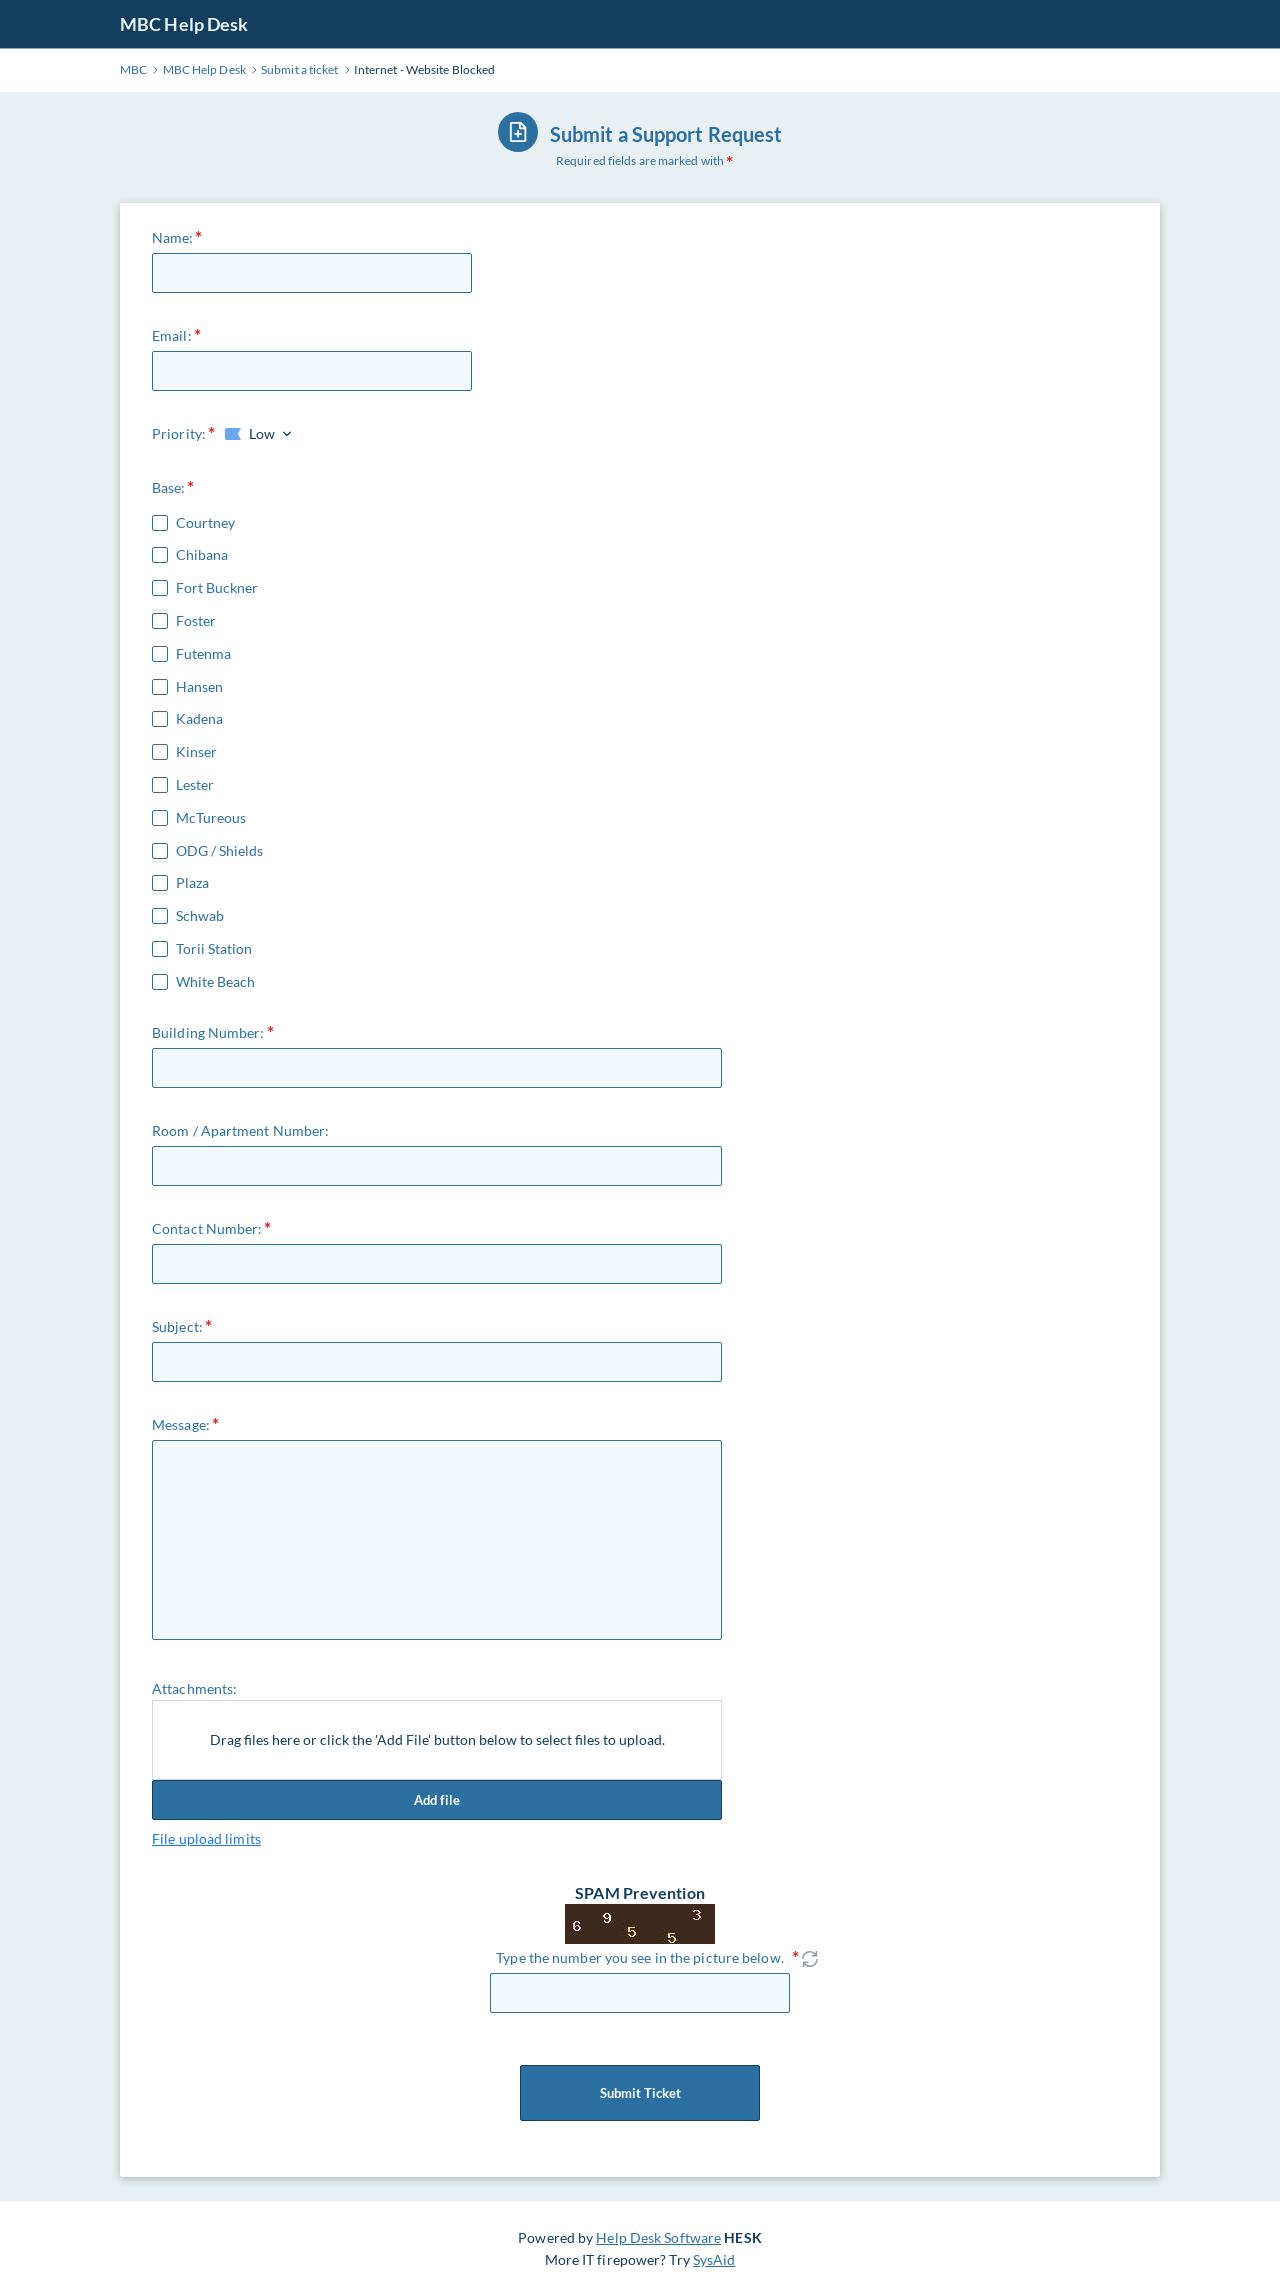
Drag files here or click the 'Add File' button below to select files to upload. (437, 1739)
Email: (172, 335)
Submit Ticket (640, 2093)
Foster (196, 621)
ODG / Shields (219, 851)
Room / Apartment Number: (240, 1130)
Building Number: (208, 1032)
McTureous (211, 818)
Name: (173, 237)
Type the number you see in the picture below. (640, 1957)
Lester (195, 785)
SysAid (714, 2259)
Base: (169, 487)
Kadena (199, 719)
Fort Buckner (217, 588)
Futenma (203, 654)
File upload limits (206, 1838)
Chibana (202, 555)
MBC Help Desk (184, 24)
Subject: (177, 1326)
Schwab (200, 916)
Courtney (205, 523)
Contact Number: (207, 1228)
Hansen (199, 687)
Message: (181, 1424)
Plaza (192, 883)
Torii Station (214, 949)
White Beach (215, 982)
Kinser (196, 752)
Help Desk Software (658, 2237)
